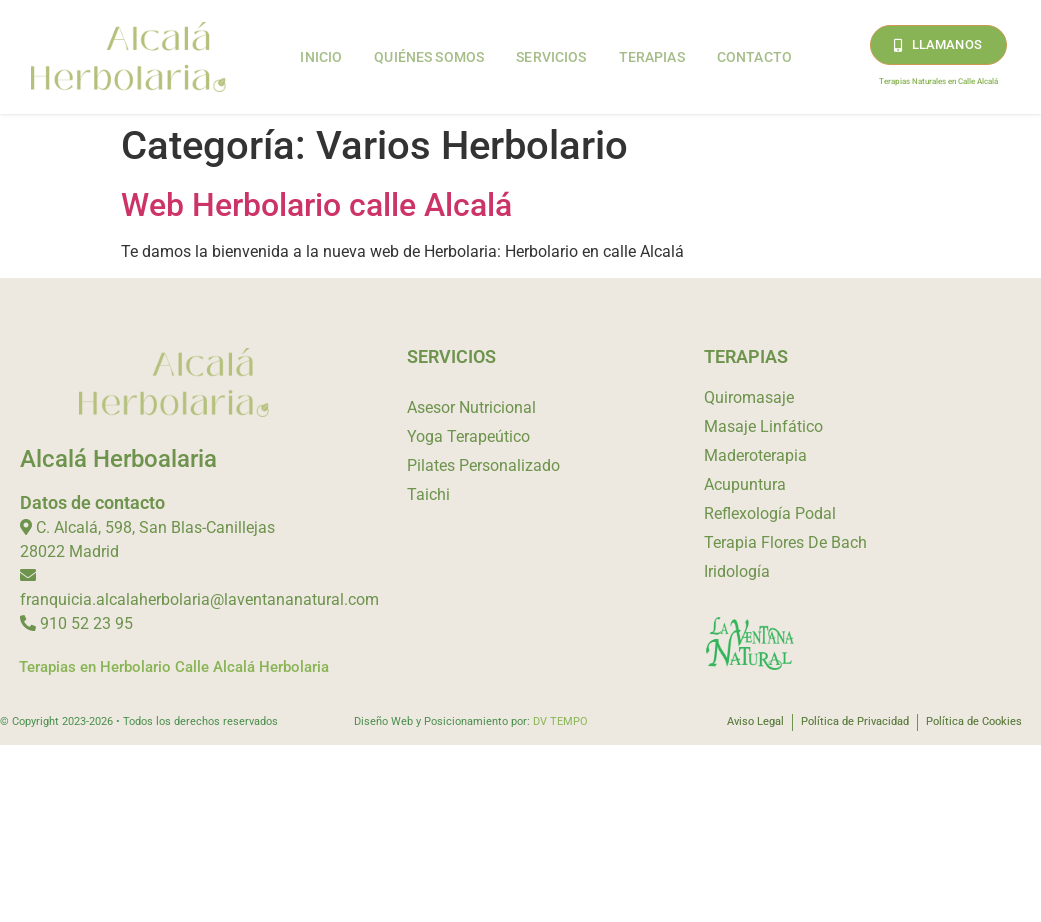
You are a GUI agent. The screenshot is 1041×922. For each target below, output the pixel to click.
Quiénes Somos (429, 57)
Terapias (652, 57)
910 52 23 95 (86, 623)
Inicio (321, 57)
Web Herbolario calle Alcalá (316, 205)
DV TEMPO (560, 721)
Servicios (551, 57)
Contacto (754, 57)
